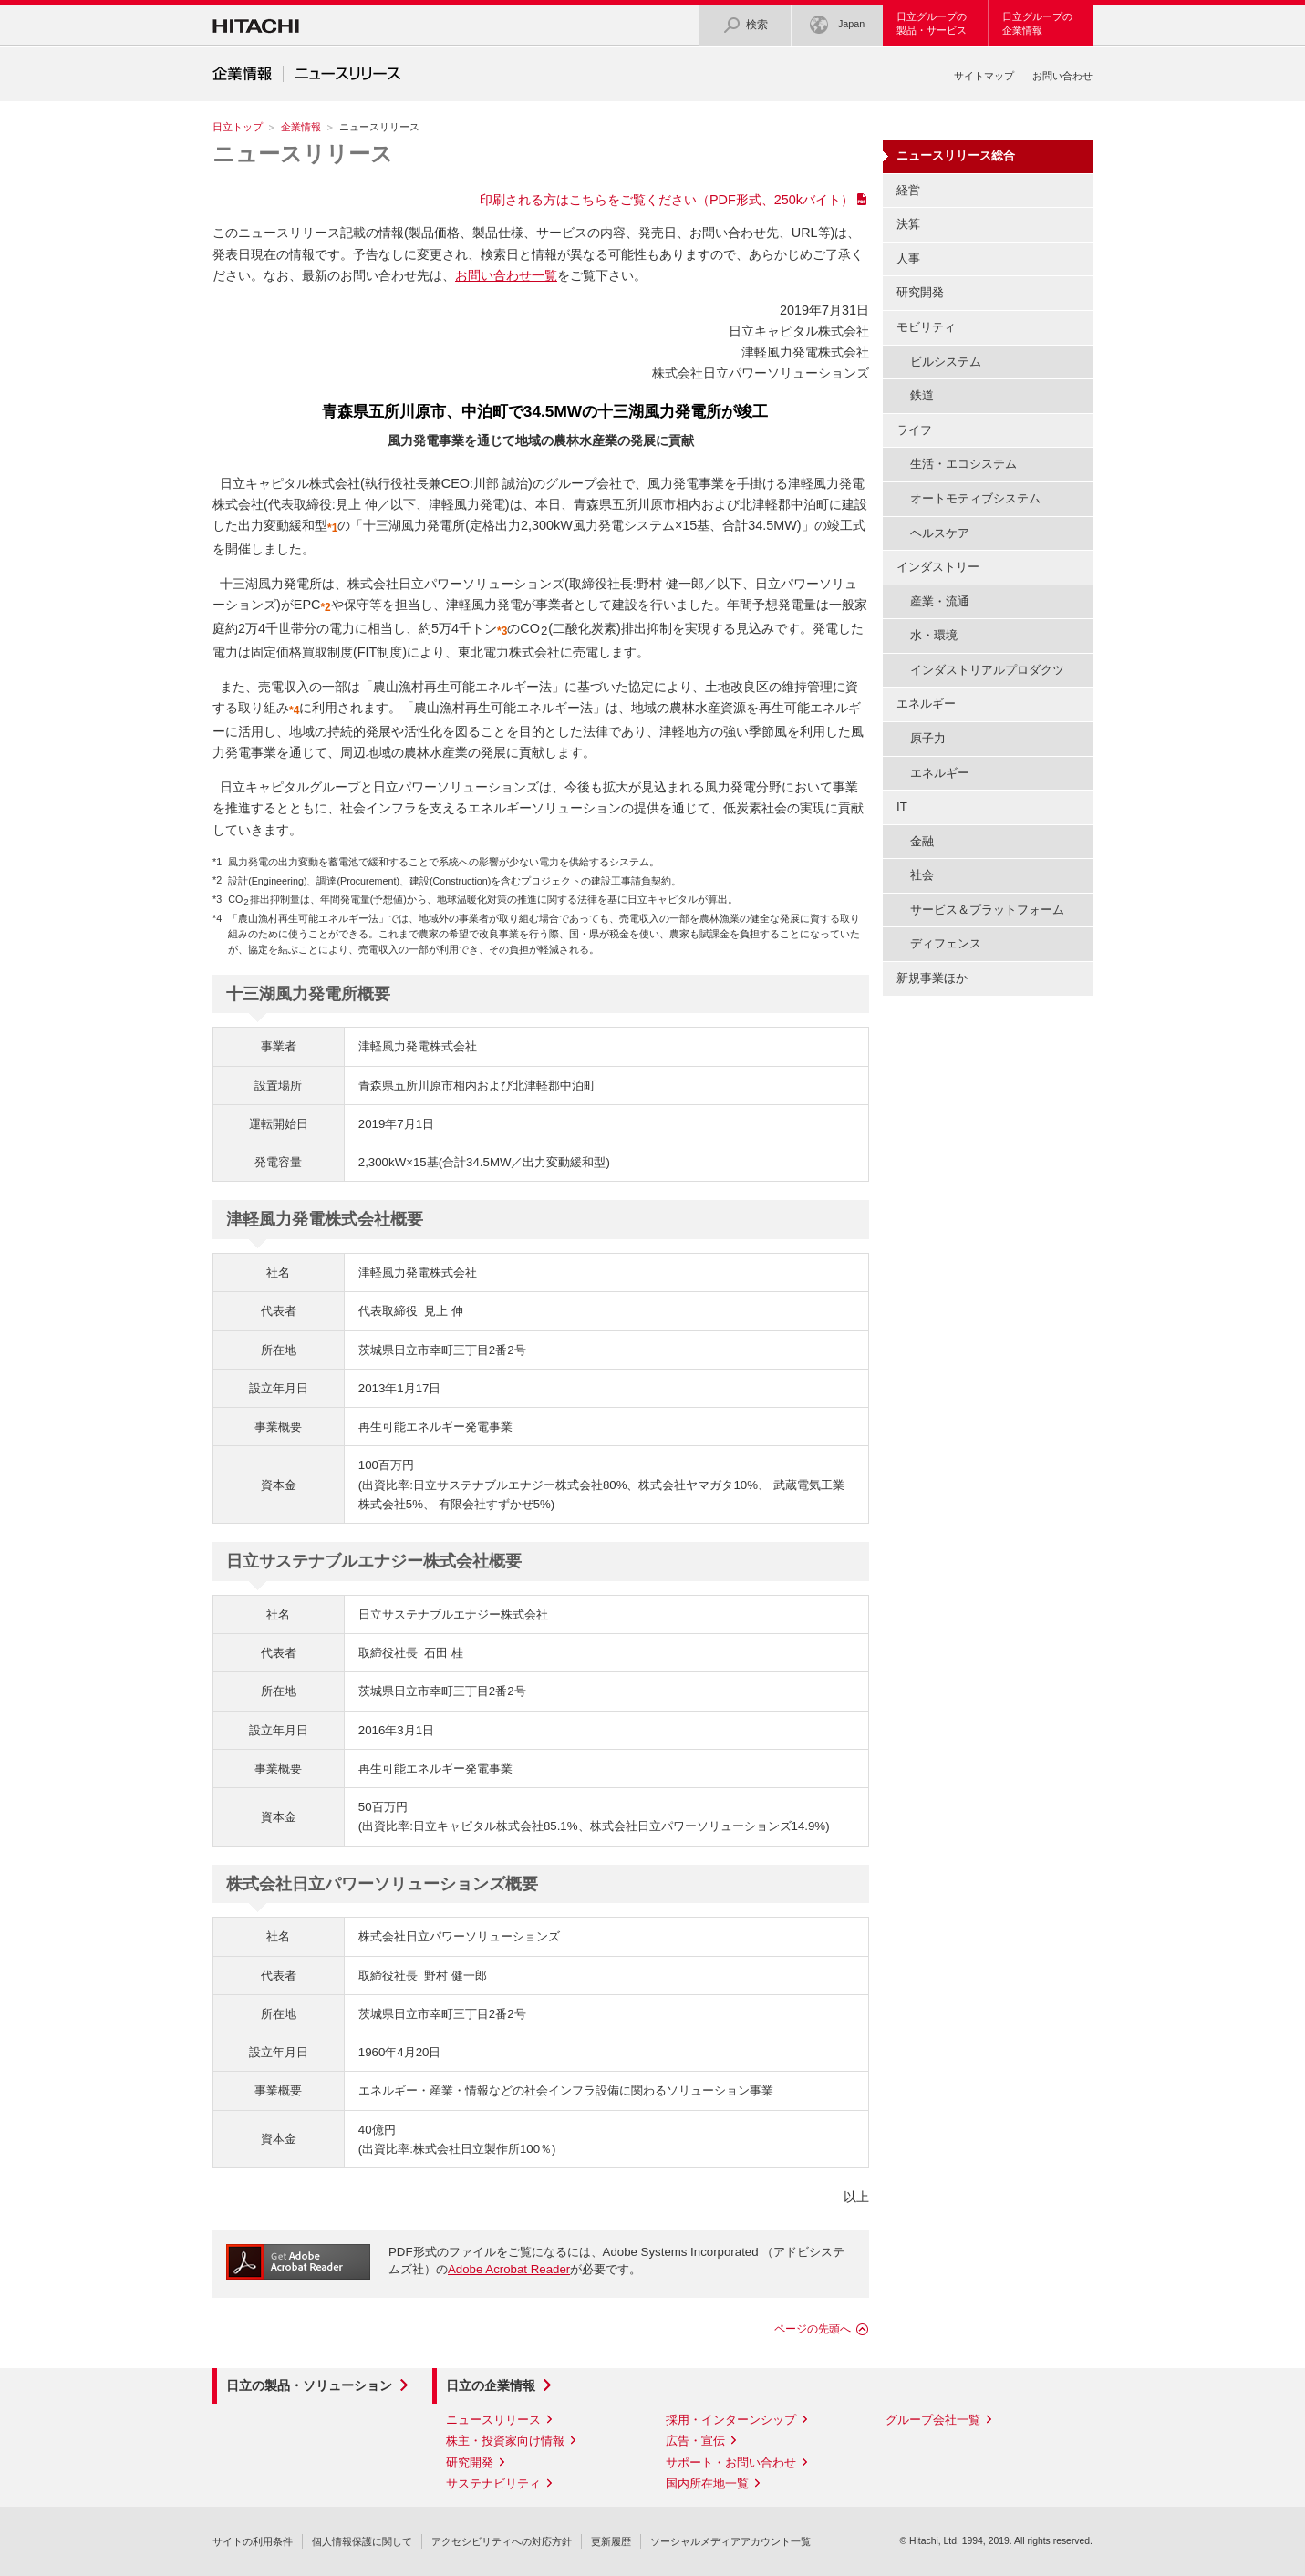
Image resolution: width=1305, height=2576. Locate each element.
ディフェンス (945, 943)
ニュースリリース (302, 153)
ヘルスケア (939, 533)
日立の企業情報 (490, 2385)
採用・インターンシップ (731, 2419)
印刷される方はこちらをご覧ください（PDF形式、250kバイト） (667, 199)
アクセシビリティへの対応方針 (501, 2541)
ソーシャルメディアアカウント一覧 (730, 2541)
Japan (837, 25)
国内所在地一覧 (707, 2483)
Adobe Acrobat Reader (509, 2269)
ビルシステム (945, 361)
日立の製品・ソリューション (309, 2385)
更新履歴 (611, 2541)
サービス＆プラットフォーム (987, 909)
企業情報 (301, 126)
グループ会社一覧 (933, 2419)
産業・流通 (939, 601)
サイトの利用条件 (252, 2541)
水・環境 (934, 635)
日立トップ (237, 126)
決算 (908, 224)
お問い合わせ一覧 (506, 275)
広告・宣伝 (695, 2440)
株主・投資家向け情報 (505, 2440)
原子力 (928, 738)
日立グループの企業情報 (1037, 23)
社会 (922, 875)
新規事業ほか (932, 978)
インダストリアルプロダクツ (987, 670)
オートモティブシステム (975, 498)
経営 (908, 190)
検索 (745, 25)
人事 (908, 258)
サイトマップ (984, 75)
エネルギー (939, 773)
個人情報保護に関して (362, 2541)
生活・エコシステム (963, 464)
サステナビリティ (493, 2483)
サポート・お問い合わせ (731, 2462)
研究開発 (920, 292)
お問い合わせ (1062, 75)
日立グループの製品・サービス (931, 23)
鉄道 (922, 395)
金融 (922, 841)
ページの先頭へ (812, 2329)
